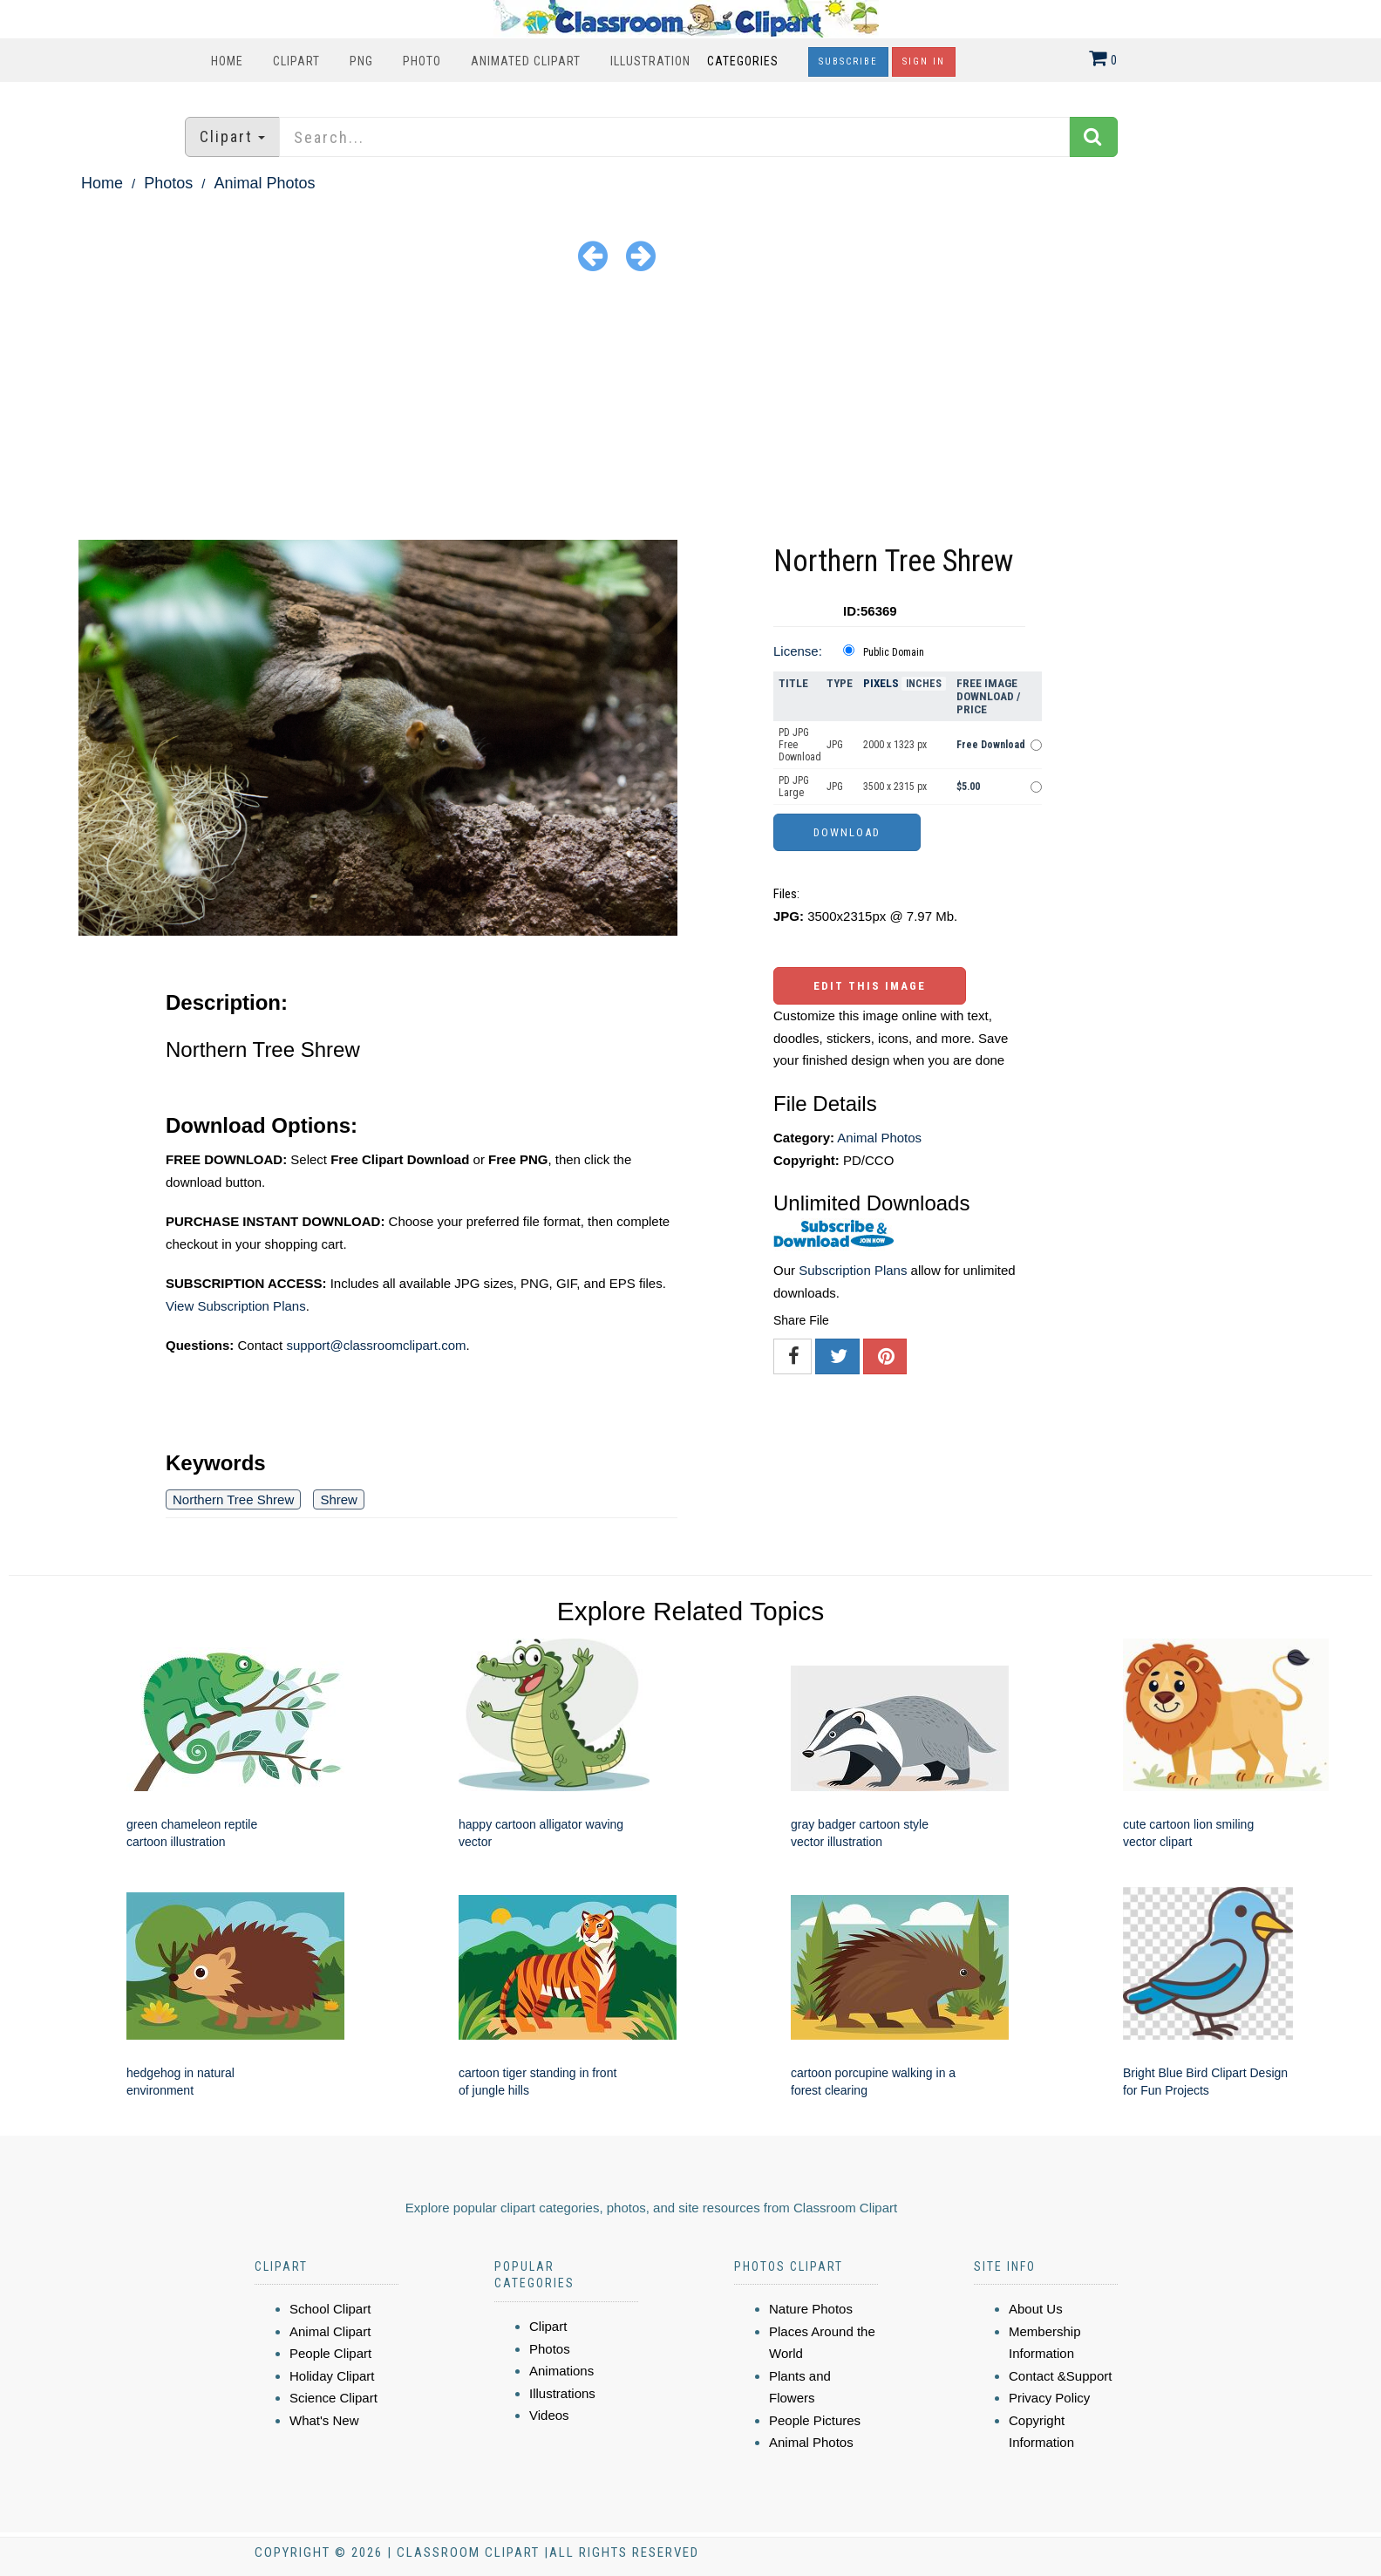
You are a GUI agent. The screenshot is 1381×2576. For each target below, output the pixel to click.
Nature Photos (811, 2308)
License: (797, 651)
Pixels (881, 683)
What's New (324, 2420)
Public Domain (893, 652)
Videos (549, 2415)
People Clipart (330, 2353)
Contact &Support (1060, 2375)
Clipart (296, 61)
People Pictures (815, 2420)
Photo (422, 61)
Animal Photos (264, 183)
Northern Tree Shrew (233, 1499)
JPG (835, 745)
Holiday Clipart (332, 2375)
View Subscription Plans (236, 1305)
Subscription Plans (853, 1270)
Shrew (338, 1499)
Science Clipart (333, 2397)
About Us (1036, 2308)
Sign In (923, 61)
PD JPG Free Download (800, 744)
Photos (168, 183)
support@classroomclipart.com (376, 1345)
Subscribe (848, 61)
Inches (924, 684)
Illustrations (562, 2393)
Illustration (650, 61)
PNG (361, 61)
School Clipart (330, 2308)
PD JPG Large (794, 786)
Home (227, 61)
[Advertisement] (690, 409)
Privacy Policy (1049, 2397)
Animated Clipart (526, 61)
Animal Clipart (330, 2331)
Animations (561, 2370)
